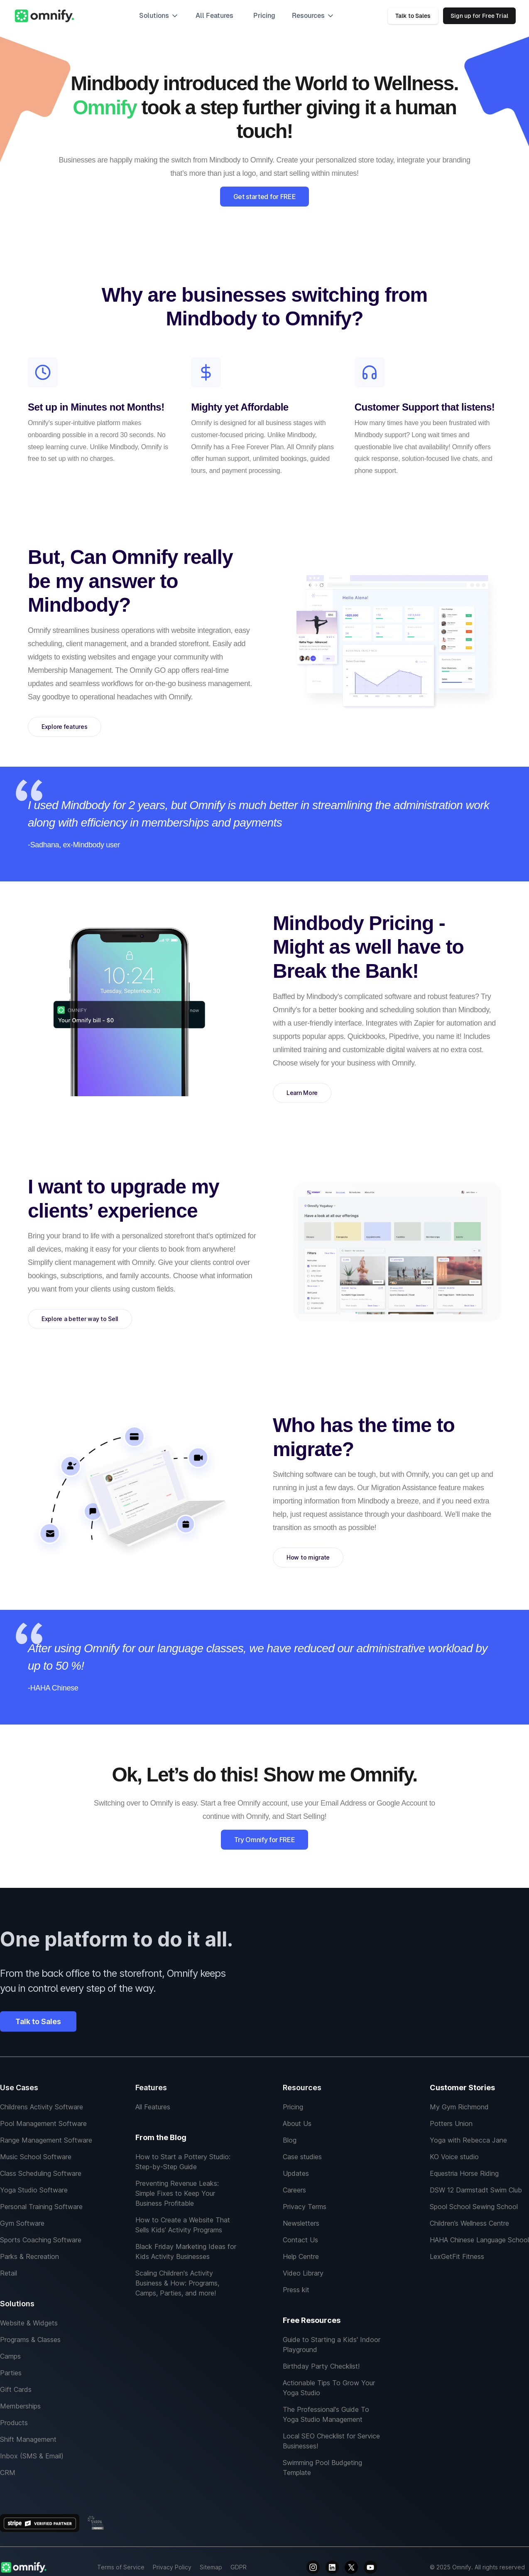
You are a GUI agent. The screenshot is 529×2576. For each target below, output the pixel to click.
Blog (289, 2140)
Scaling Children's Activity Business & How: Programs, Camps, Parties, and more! (177, 2283)
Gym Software (22, 2223)
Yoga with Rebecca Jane (468, 2140)
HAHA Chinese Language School (479, 2240)
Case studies (302, 2157)
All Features (152, 2107)
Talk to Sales (413, 15)
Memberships (20, 2406)
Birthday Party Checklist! (321, 2366)
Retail (8, 2273)
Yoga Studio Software (34, 2190)
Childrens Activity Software (41, 2107)
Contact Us (300, 2240)
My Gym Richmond (459, 2107)
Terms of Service (120, 2567)
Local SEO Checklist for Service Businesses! (331, 2441)
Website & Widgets (29, 2323)
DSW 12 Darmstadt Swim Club (476, 2190)
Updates (296, 2173)
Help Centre (301, 2256)
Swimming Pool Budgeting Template (322, 2467)
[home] (44, 15)
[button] (159, 16)
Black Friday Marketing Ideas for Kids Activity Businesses (185, 2251)
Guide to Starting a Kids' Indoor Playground (331, 2344)
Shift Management (28, 2439)
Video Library (303, 2273)
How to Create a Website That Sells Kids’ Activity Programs (182, 2225)
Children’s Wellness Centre (469, 2223)
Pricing (264, 16)
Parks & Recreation (29, 2256)
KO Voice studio (454, 2157)
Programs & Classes (30, 2339)
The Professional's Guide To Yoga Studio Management (326, 2414)
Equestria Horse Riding (464, 2173)
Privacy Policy (172, 2567)
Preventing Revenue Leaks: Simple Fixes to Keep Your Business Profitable (177, 2193)
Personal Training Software (41, 2206)
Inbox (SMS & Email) (32, 2456)
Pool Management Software (43, 2123)
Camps (10, 2356)
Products (14, 2423)
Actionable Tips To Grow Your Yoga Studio (329, 2388)
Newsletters (301, 2223)
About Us (297, 2123)
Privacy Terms (304, 2206)
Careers (294, 2190)
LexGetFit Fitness (457, 2256)
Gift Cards (16, 2389)
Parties (11, 2373)
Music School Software (35, 2157)
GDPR (238, 2567)
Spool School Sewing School (474, 2206)
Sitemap (211, 2567)
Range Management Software (46, 2140)
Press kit (296, 2290)
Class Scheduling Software (40, 2173)
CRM (7, 2472)
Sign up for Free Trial (479, 15)
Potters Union (451, 2123)
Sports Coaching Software (40, 2240)
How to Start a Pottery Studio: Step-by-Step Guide (182, 2162)
